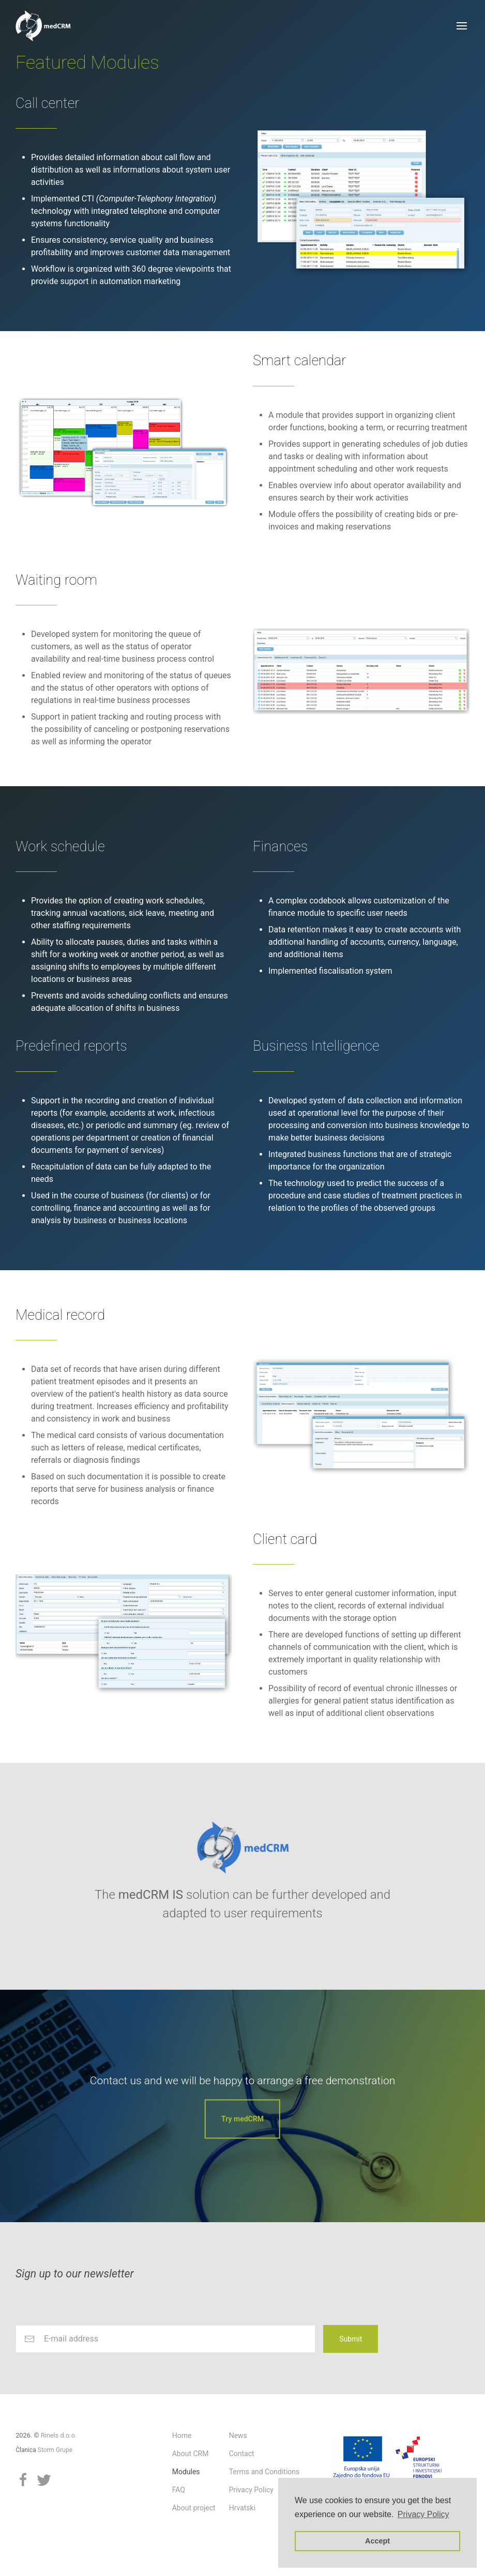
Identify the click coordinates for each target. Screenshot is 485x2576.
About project (194, 2508)
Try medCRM (242, 2119)
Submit (350, 2339)
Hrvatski (242, 2508)
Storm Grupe (55, 2450)
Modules (186, 2472)
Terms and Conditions (264, 2472)
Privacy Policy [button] (423, 2514)
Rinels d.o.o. (59, 2435)
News (238, 2435)
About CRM (190, 2453)
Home (182, 2435)
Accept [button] (377, 2541)
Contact (241, 2453)
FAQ (178, 2490)
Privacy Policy (251, 2490)
